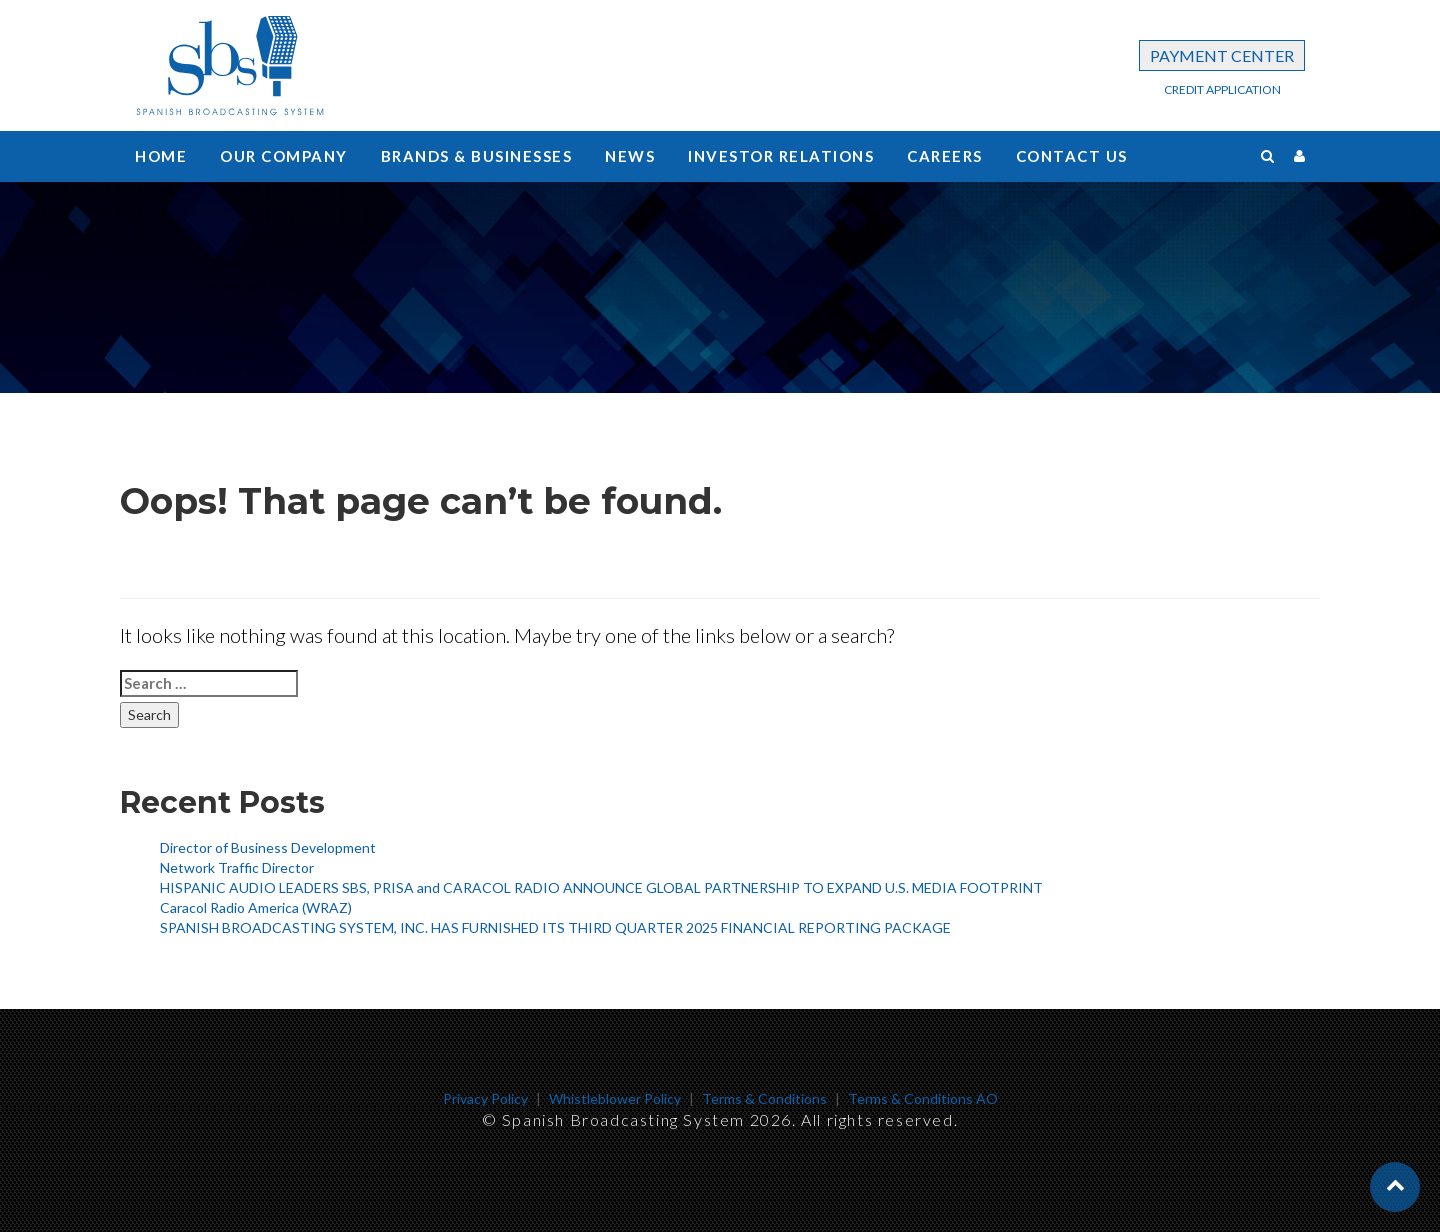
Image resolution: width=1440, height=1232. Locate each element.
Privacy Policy (485, 1098)
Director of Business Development (268, 847)
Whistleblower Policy (615, 1098)
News (630, 156)
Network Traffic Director (237, 867)
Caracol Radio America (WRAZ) (256, 907)
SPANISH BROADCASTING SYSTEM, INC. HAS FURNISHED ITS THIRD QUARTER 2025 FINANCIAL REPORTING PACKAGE (555, 927)
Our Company (284, 156)
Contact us (1072, 156)
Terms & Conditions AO (923, 1098)
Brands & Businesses (477, 156)
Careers (945, 156)
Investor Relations (781, 156)
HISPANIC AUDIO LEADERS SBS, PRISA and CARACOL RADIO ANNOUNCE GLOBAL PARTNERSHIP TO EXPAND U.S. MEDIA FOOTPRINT (601, 887)
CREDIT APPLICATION (1222, 89)
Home (161, 156)
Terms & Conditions (764, 1098)
